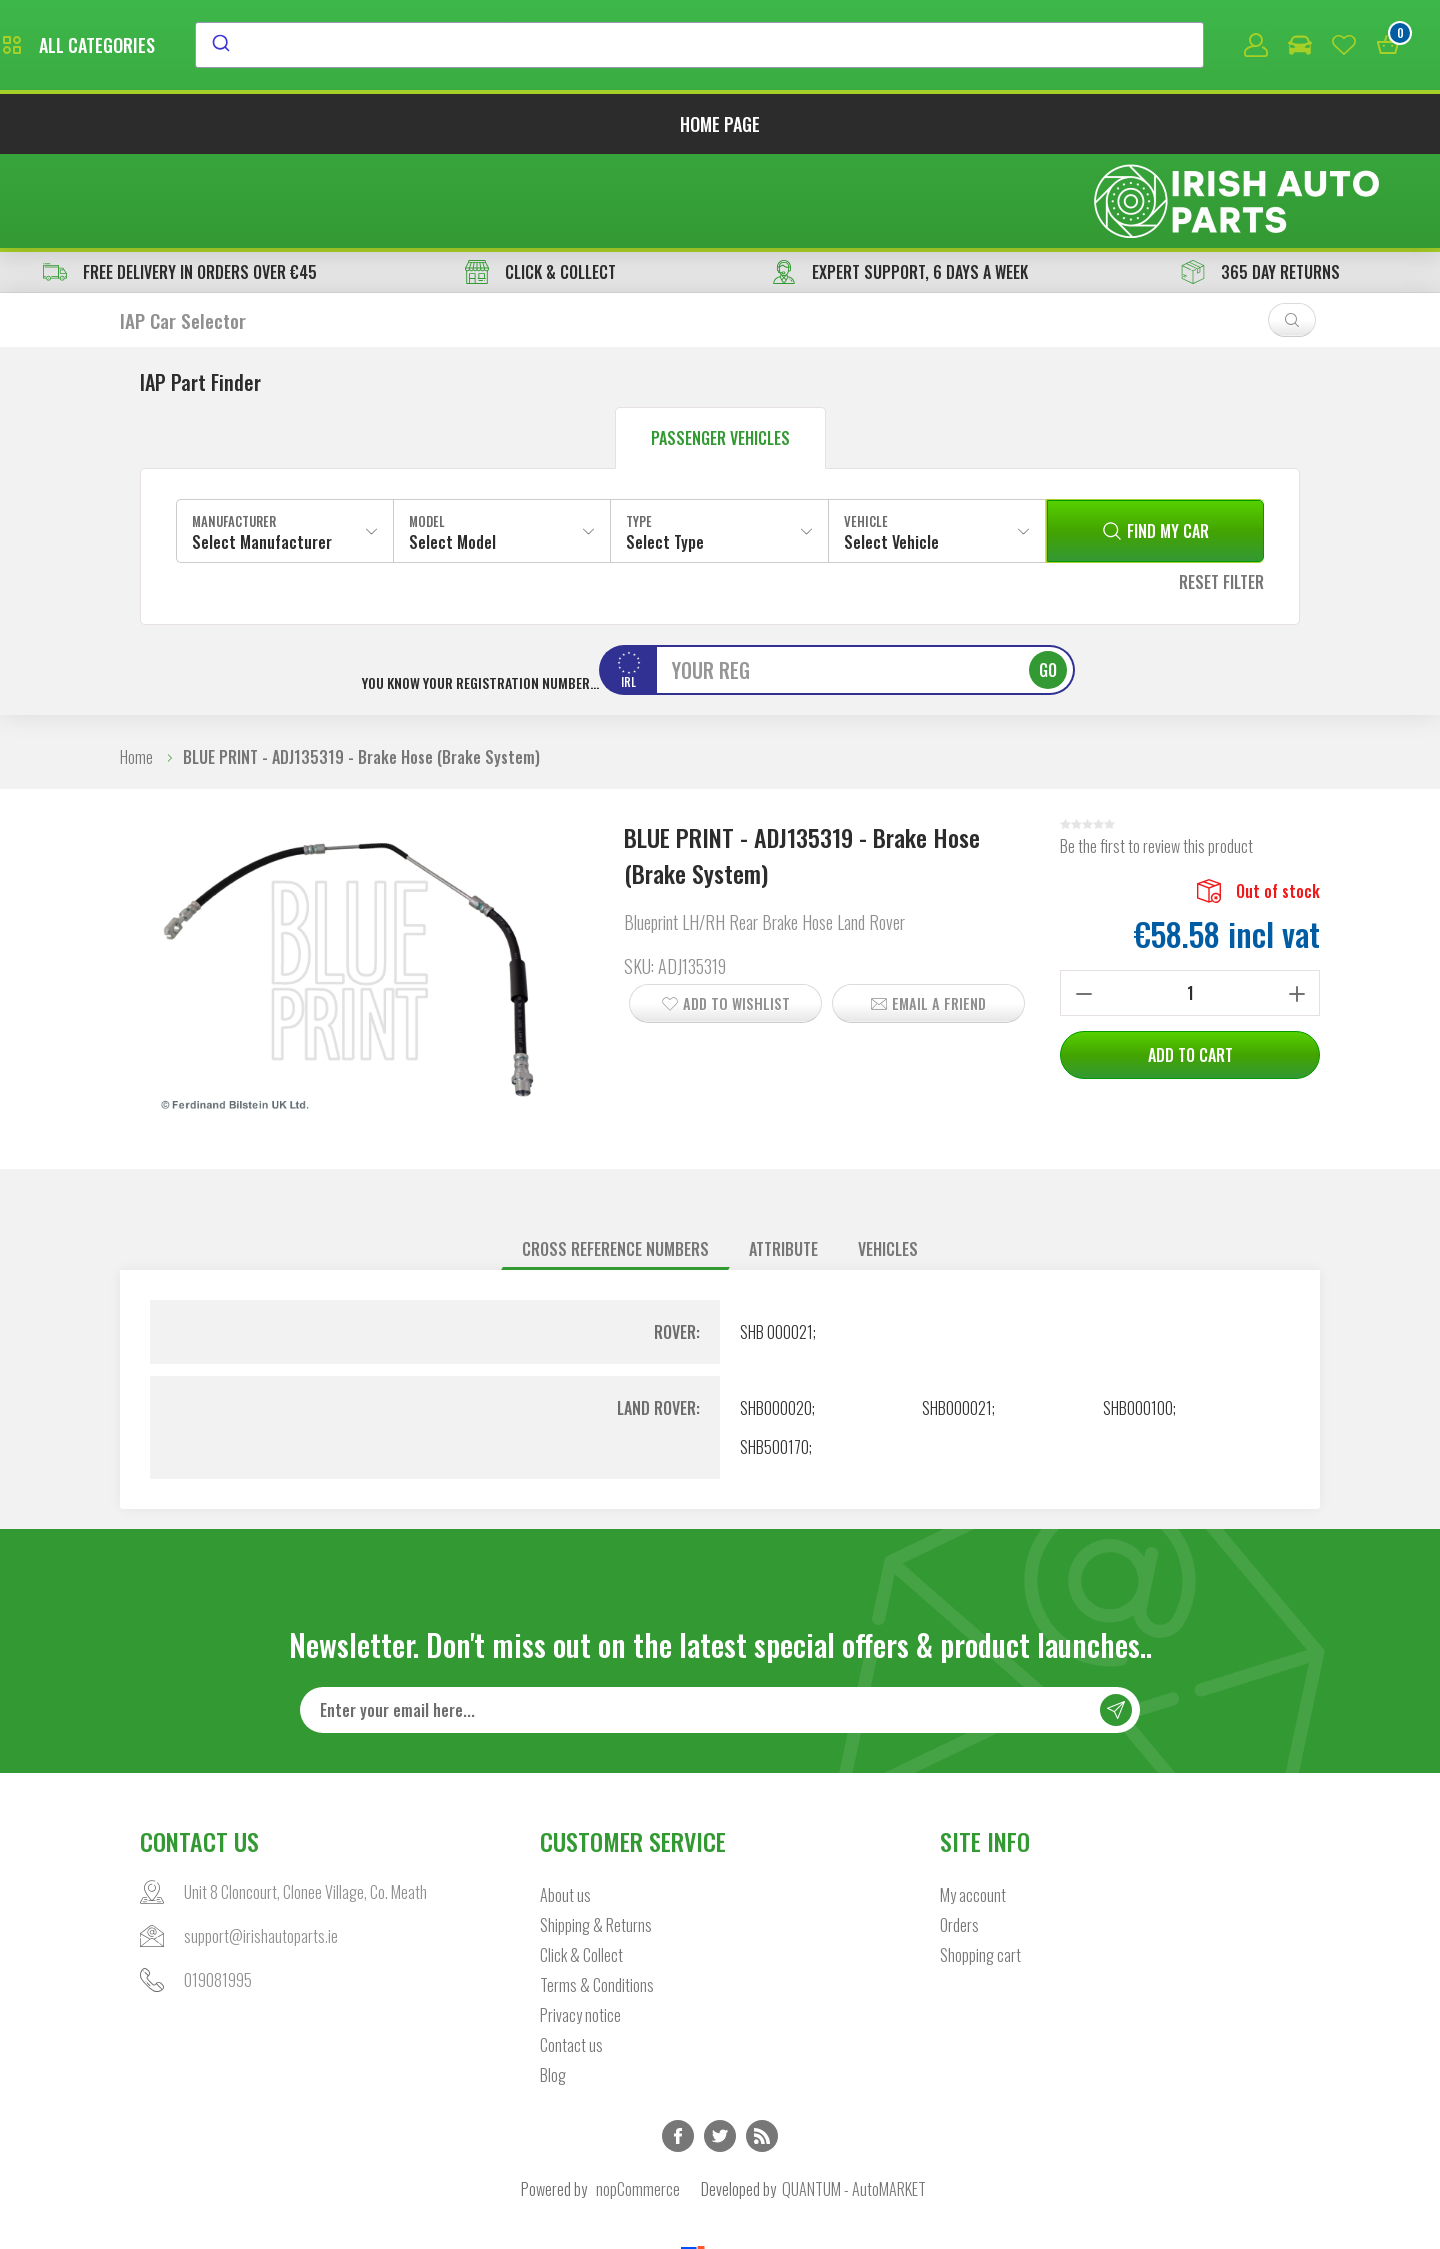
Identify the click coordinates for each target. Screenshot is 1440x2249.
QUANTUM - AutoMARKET (854, 2101)
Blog (553, 1987)
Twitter (720, 2048)
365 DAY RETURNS (1260, 182)
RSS (762, 2048)
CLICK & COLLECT (540, 182)
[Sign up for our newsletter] (720, 1622)
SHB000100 (1138, 1318)
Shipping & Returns (596, 1837)
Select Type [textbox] (665, 452)
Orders (959, 1837)
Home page (720, 128)
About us (565, 1807)
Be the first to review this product (1156, 756)
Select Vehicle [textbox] (891, 452)
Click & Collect (581, 1867)
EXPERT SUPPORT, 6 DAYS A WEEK (900, 182)
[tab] (615, 1159)
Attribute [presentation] (783, 1159)
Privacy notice (580, 1927)
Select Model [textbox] (452, 452)
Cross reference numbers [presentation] (615, 1159)
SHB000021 (957, 1318)
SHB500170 (774, 1357)
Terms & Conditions (597, 1897)
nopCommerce (638, 2101)
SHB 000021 (776, 1242)
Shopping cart (980, 1867)
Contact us (571, 1957)
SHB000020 (776, 1318)
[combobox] (882, 47)
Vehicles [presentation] (888, 1159)
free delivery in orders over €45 (180, 182)
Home (136, 667)
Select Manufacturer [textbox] (262, 452)
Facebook (678, 2048)
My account (973, 1807)
